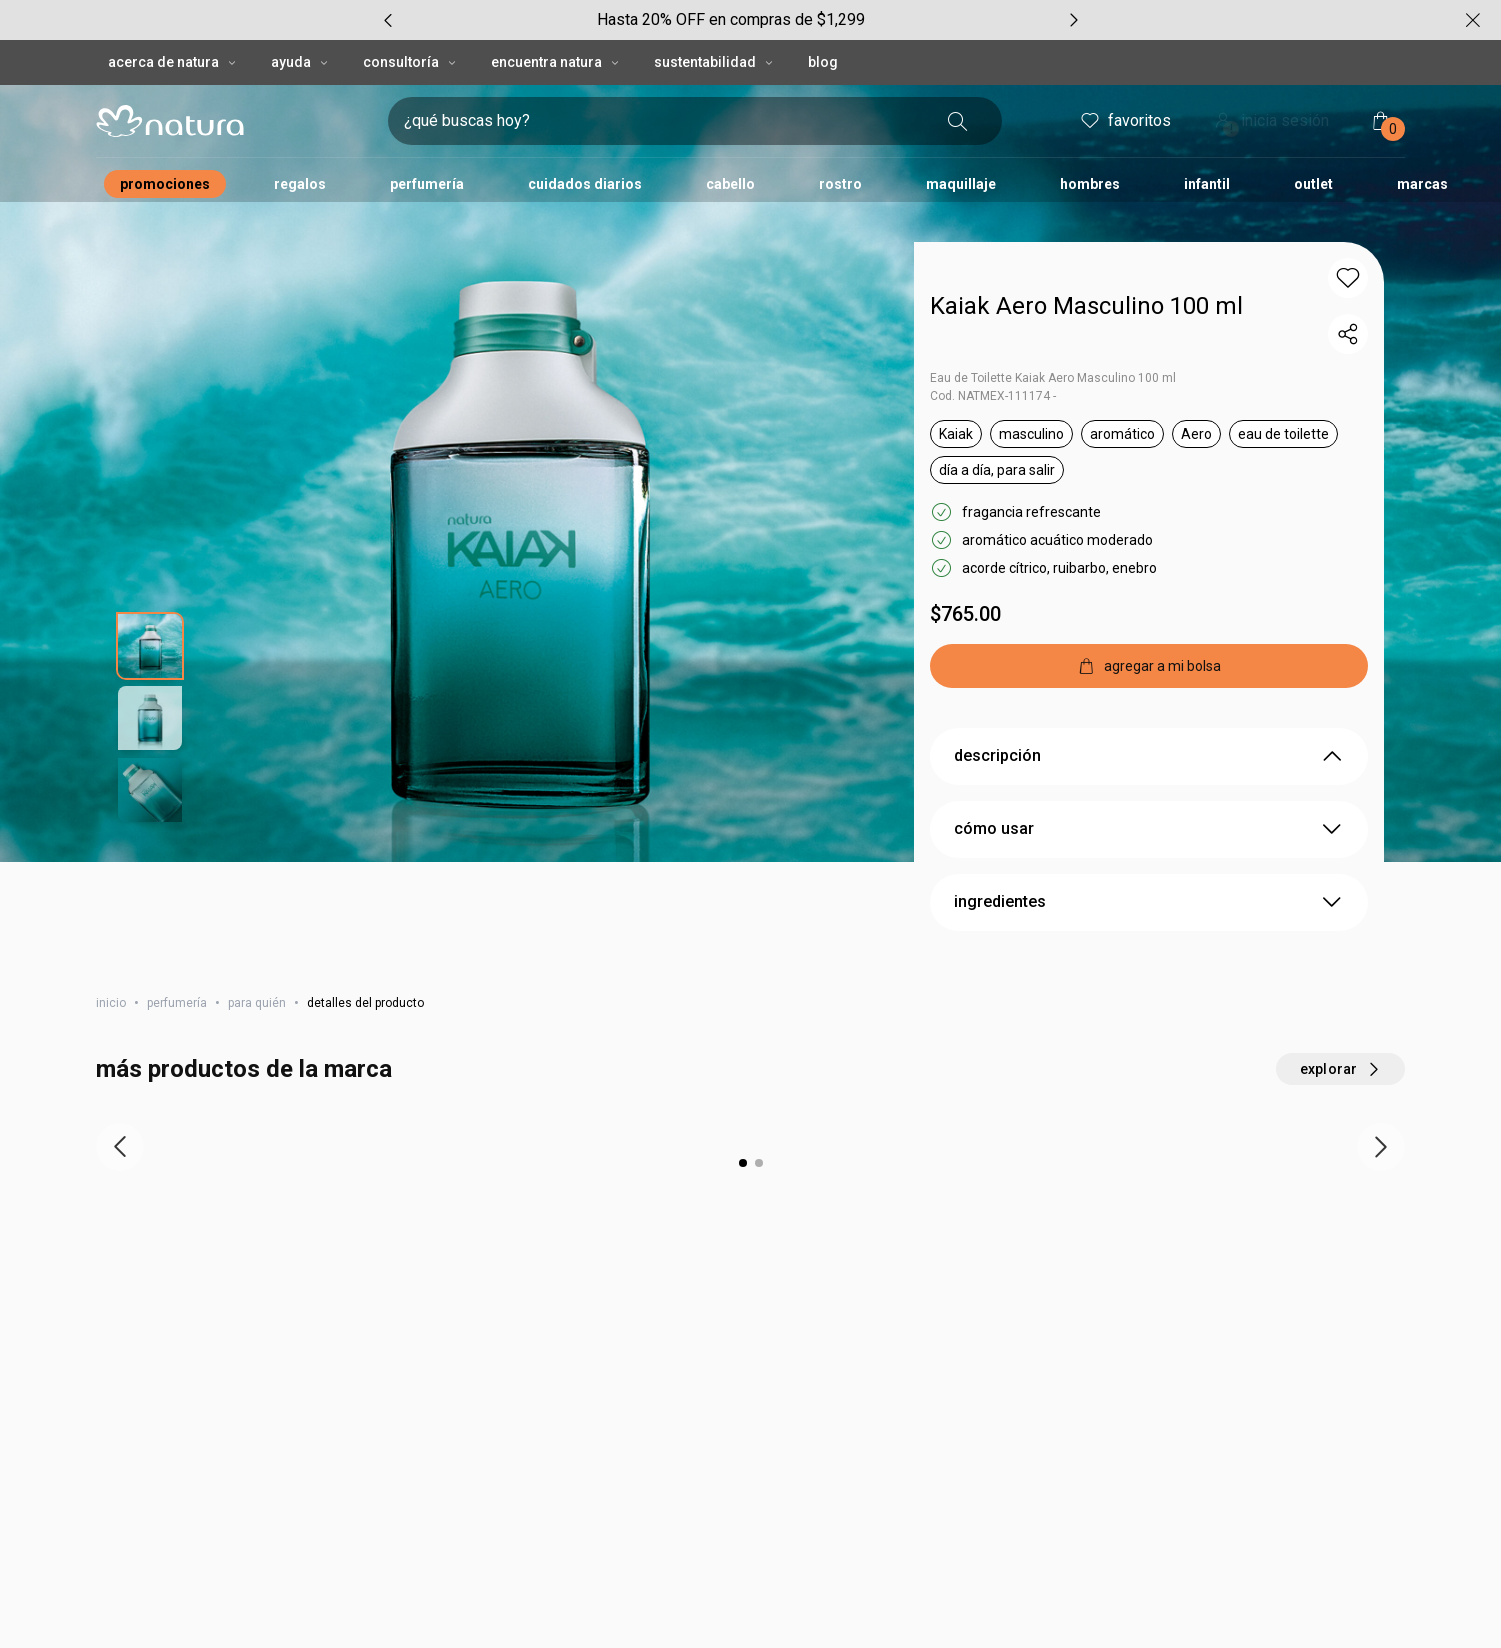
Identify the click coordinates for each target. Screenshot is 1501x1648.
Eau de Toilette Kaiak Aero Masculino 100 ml (1053, 338)
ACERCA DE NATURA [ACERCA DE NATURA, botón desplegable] (173, 22)
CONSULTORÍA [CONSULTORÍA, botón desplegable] (411, 22)
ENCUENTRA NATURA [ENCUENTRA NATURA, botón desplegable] (556, 22)
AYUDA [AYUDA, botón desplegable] (301, 22)
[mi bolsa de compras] (1381, 81)
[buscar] (958, 81)
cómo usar (1149, 801)
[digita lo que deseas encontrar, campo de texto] (663, 81)
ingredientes (1149, 874)
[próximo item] (1381, 1119)
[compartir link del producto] (1348, 294)
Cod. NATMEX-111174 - (993, 356)
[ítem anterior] (120, 1119)
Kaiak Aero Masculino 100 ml (1086, 266)
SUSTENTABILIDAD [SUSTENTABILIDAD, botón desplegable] (715, 22)
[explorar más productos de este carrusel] (1340, 1041)
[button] (1348, 238)
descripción (1149, 728)
